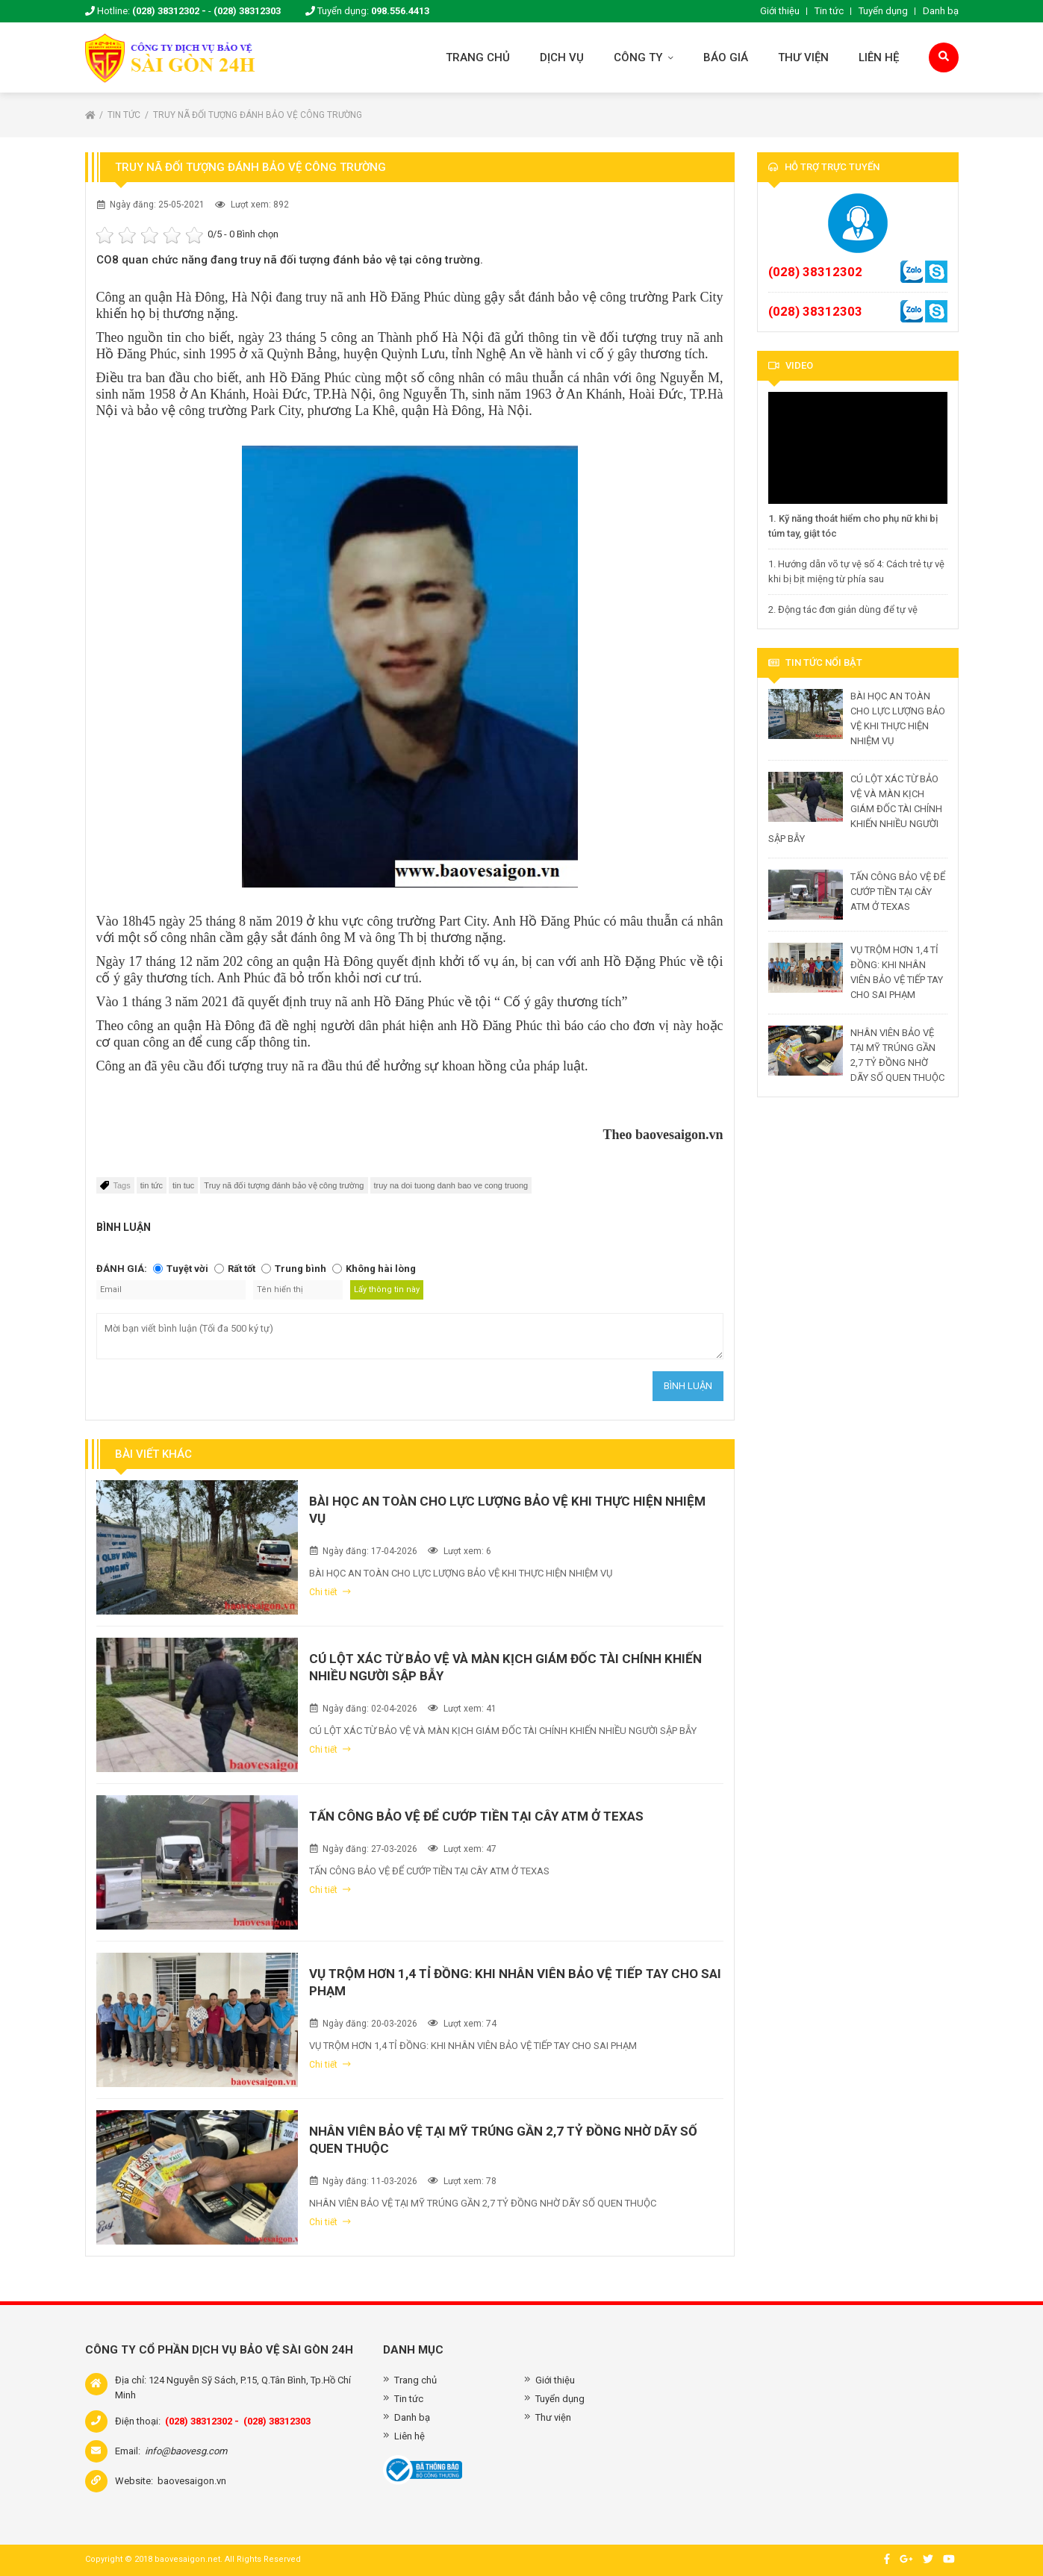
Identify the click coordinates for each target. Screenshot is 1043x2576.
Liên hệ (879, 57)
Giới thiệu (780, 10)
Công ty (643, 57)
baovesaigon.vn (192, 2480)
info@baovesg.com (186, 2451)
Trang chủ (478, 57)
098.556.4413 (400, 10)
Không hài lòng (381, 1268)
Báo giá (725, 57)
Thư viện (803, 57)
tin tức (151, 1185)
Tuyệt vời (187, 1268)
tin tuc (183, 1185)
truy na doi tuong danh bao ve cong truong (451, 1185)
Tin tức (829, 10)
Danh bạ (941, 10)
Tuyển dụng (883, 10)
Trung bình (300, 1268)
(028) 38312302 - (169, 10)
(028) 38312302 (815, 271)
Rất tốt (241, 1268)
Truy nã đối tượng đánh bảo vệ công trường (257, 115)
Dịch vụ (562, 57)
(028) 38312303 (247, 10)
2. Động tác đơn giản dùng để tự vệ (843, 609)
